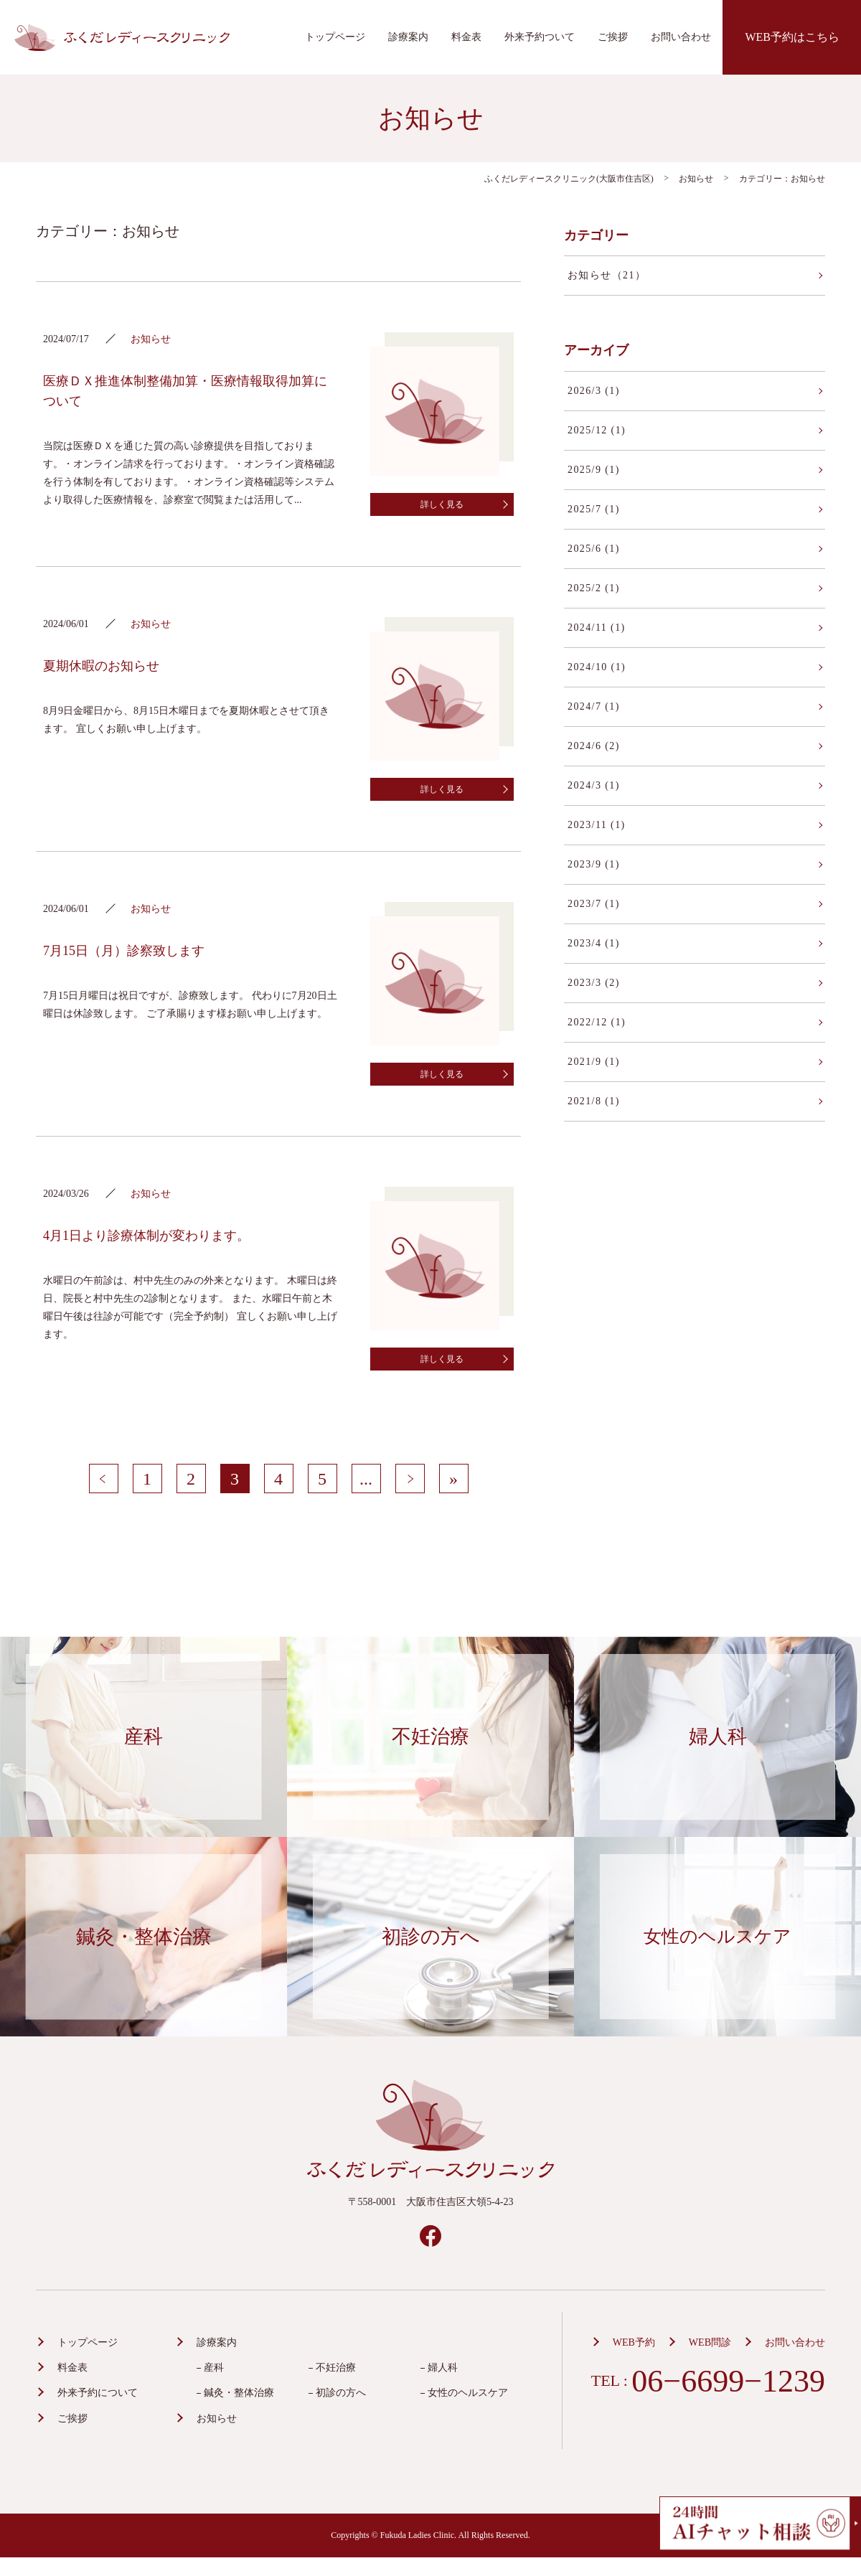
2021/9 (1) (594, 1061)
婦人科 (443, 2367)
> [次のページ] (410, 1479)
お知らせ (217, 2418)
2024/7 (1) (594, 706)
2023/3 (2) (594, 982)
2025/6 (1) (594, 548)
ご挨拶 (613, 37)
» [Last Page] (453, 1479)
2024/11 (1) (597, 627)
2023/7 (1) (594, 903)
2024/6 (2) (594, 746)
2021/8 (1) (594, 1101)
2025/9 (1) (594, 469)
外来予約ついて (539, 37)
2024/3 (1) (594, 785)
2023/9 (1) (594, 864)
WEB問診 (710, 2342)
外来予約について (97, 2392)
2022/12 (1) (597, 1022)
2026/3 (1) (594, 390)
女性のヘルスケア (468, 2392)
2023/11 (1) (597, 824)
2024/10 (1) (597, 667)
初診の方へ (341, 2392)
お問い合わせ (681, 37)
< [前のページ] (103, 1479)
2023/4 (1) (594, 943)
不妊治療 (336, 2367)
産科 (214, 2367)
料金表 (466, 37)
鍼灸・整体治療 (239, 2392)
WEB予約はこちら (792, 37)
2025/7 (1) (594, 509)
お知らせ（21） (607, 275)
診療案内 (408, 37)
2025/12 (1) (597, 430)
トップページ (335, 37)
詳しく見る (442, 504)
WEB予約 (634, 2342)
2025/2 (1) (594, 588)
